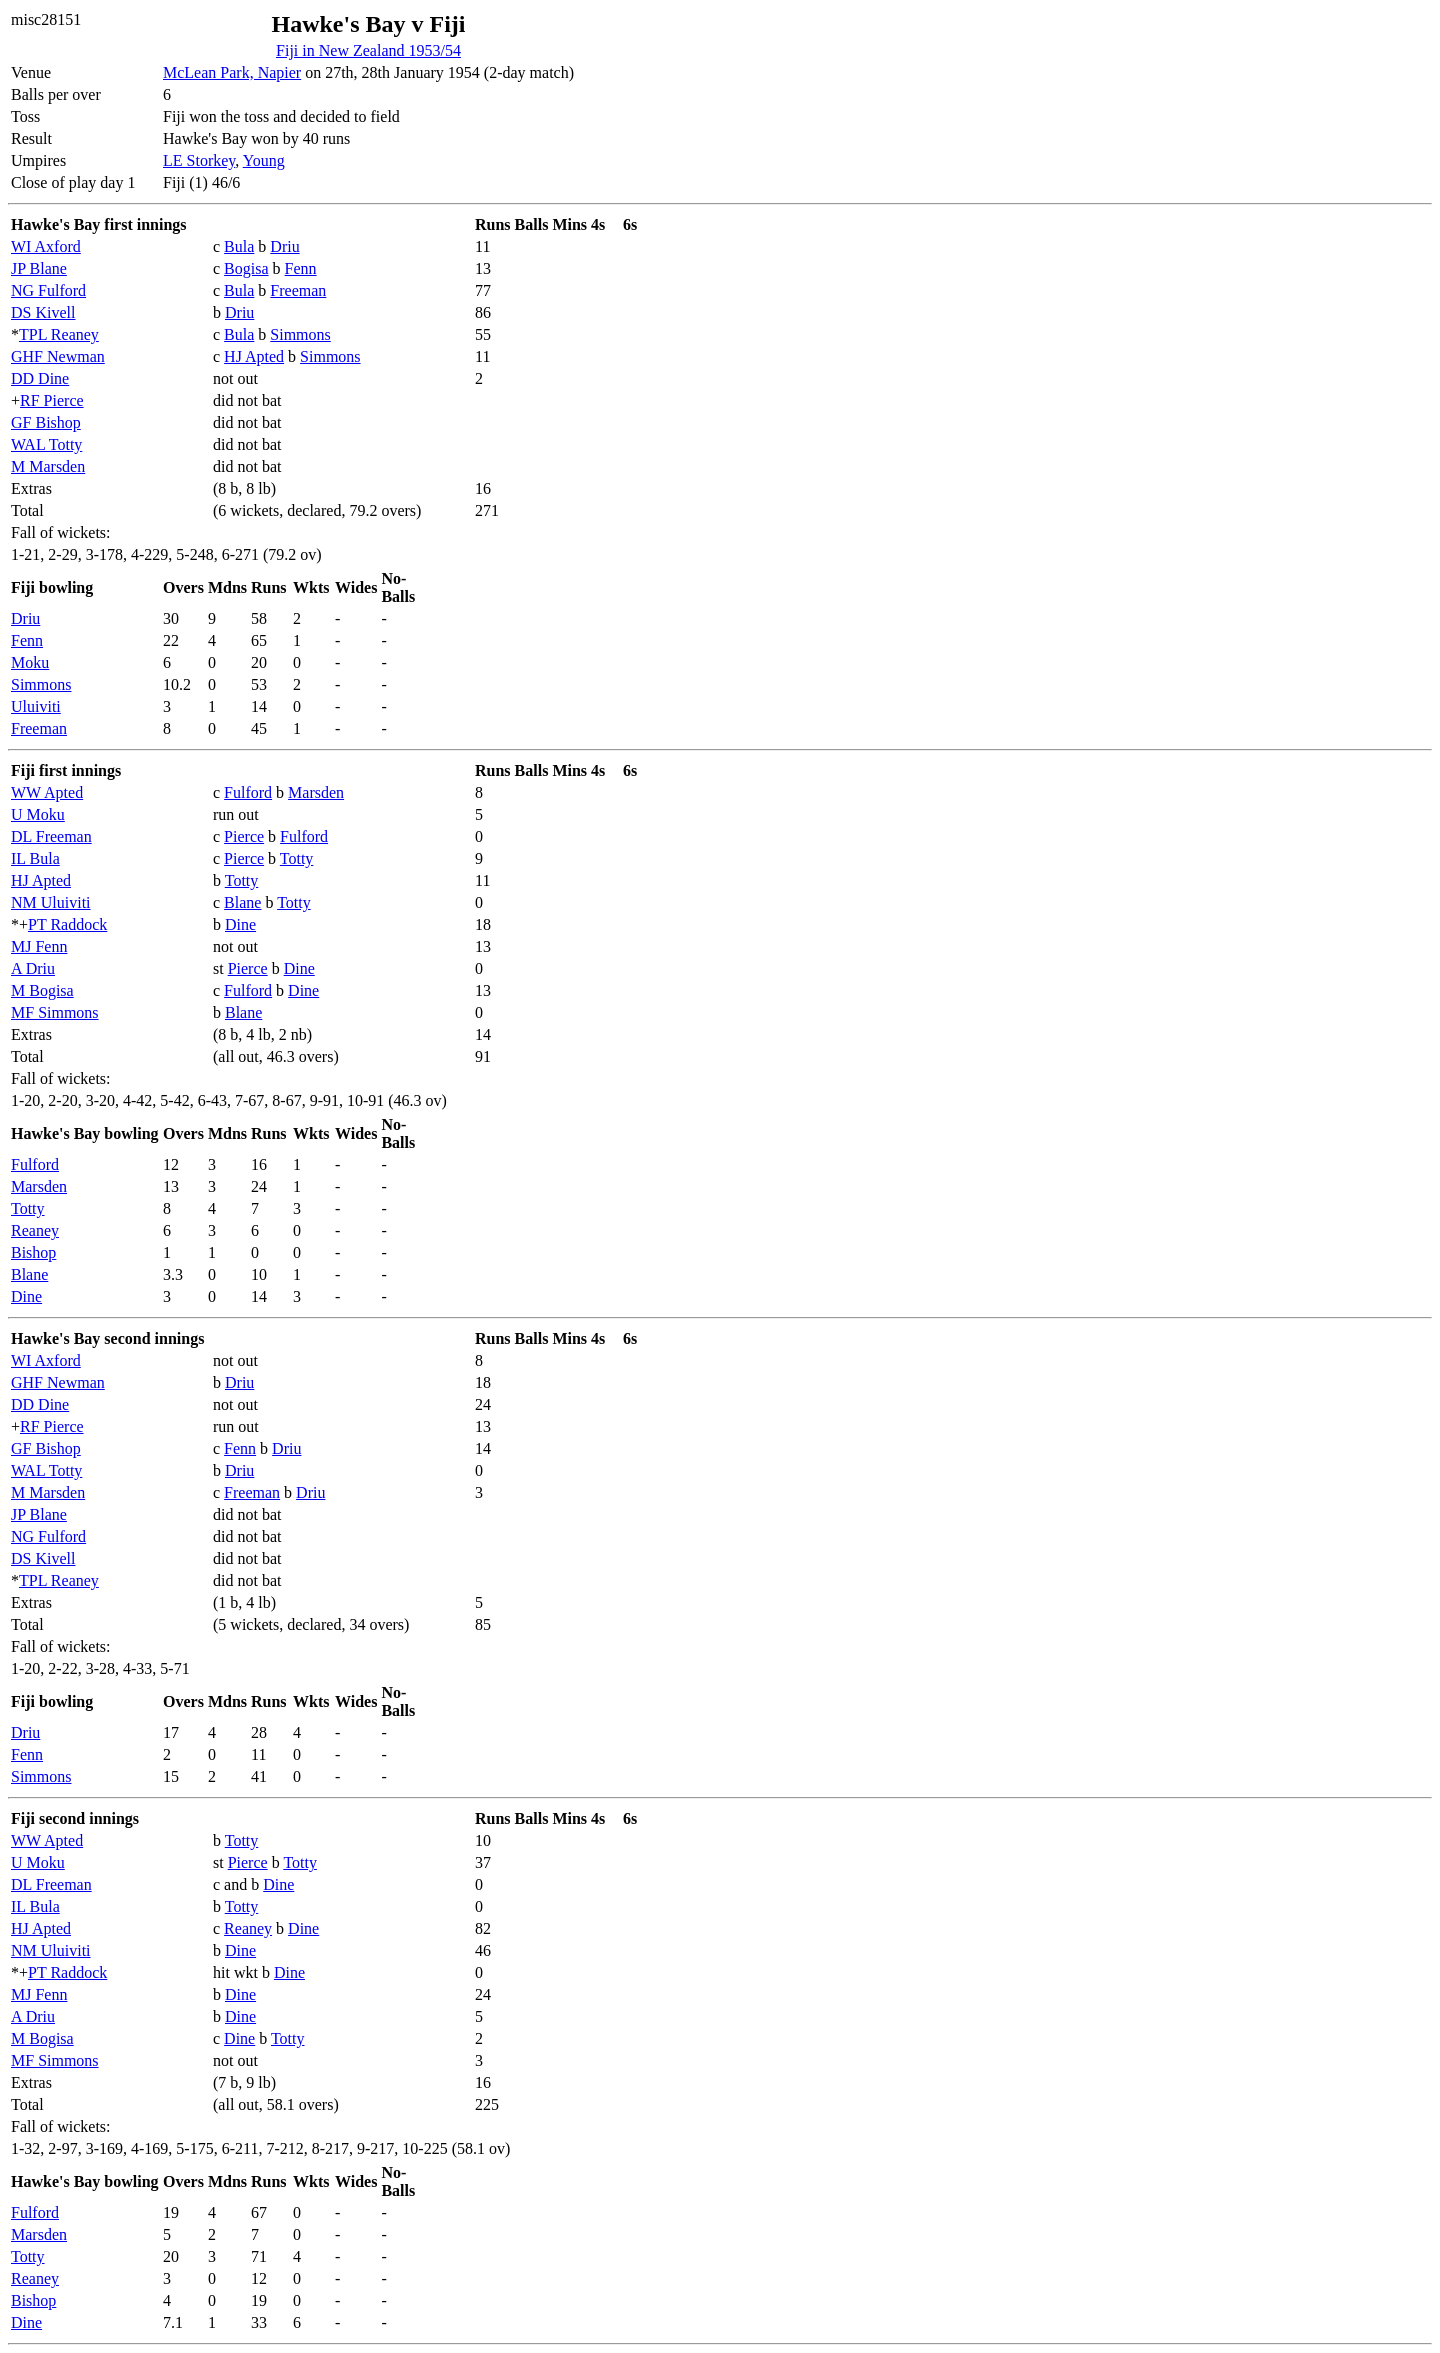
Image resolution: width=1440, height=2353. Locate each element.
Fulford (248, 792)
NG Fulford (48, 290)
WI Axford (46, 246)
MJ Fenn (39, 946)
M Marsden (48, 466)
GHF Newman (58, 356)
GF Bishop (46, 422)
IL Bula (35, 858)
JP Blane (39, 268)
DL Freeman (51, 836)
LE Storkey (199, 160)
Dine (240, 924)
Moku (30, 662)
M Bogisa (42, 990)
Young (264, 160)
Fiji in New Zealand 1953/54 (368, 50)
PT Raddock (67, 924)
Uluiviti (36, 706)
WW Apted (47, 792)
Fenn (301, 268)
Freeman (298, 290)
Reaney (35, 1230)
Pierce (244, 836)
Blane (242, 902)
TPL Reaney (59, 334)
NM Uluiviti (51, 902)
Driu (284, 246)
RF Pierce (52, 400)
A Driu (33, 968)
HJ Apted (254, 356)
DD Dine (40, 378)
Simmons (300, 334)
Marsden (316, 792)
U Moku (38, 814)
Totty (297, 858)
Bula (239, 246)
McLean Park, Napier (232, 72)
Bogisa (246, 268)
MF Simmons (55, 1012)
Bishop (33, 1252)
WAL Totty (46, 444)
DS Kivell (43, 312)
